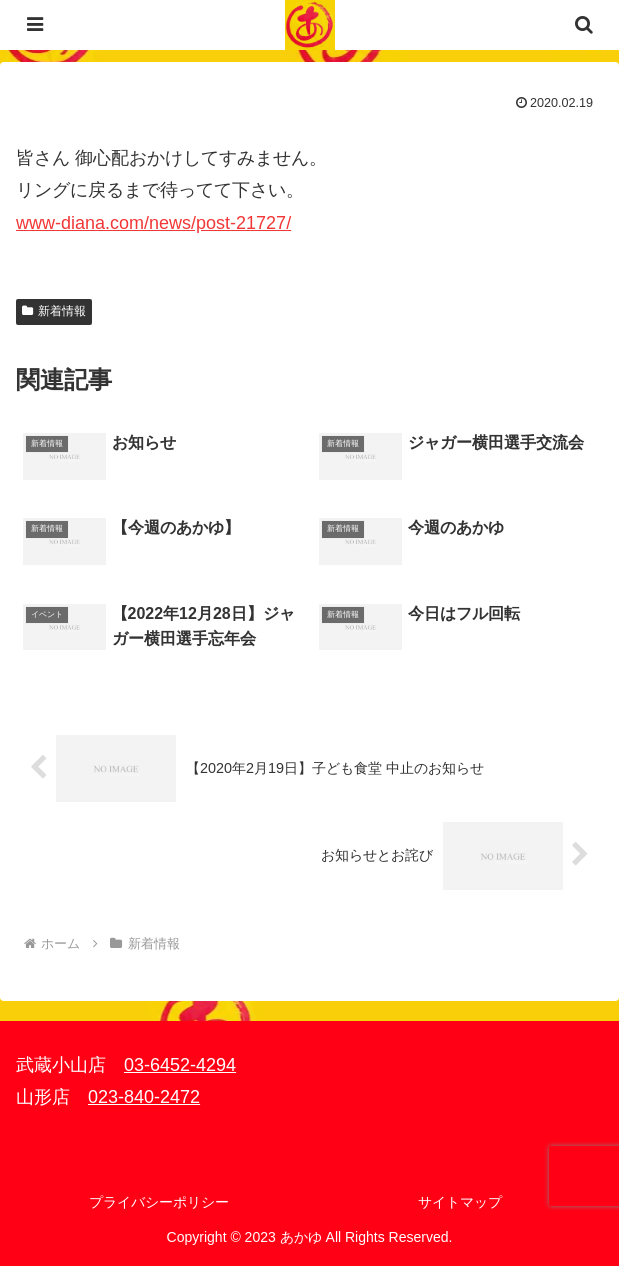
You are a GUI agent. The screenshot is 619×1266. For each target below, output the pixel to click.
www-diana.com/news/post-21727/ (153, 223)
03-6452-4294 (180, 1065)
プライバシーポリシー (159, 1202)
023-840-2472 (144, 1097)
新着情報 (54, 311)
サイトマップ (460, 1202)
